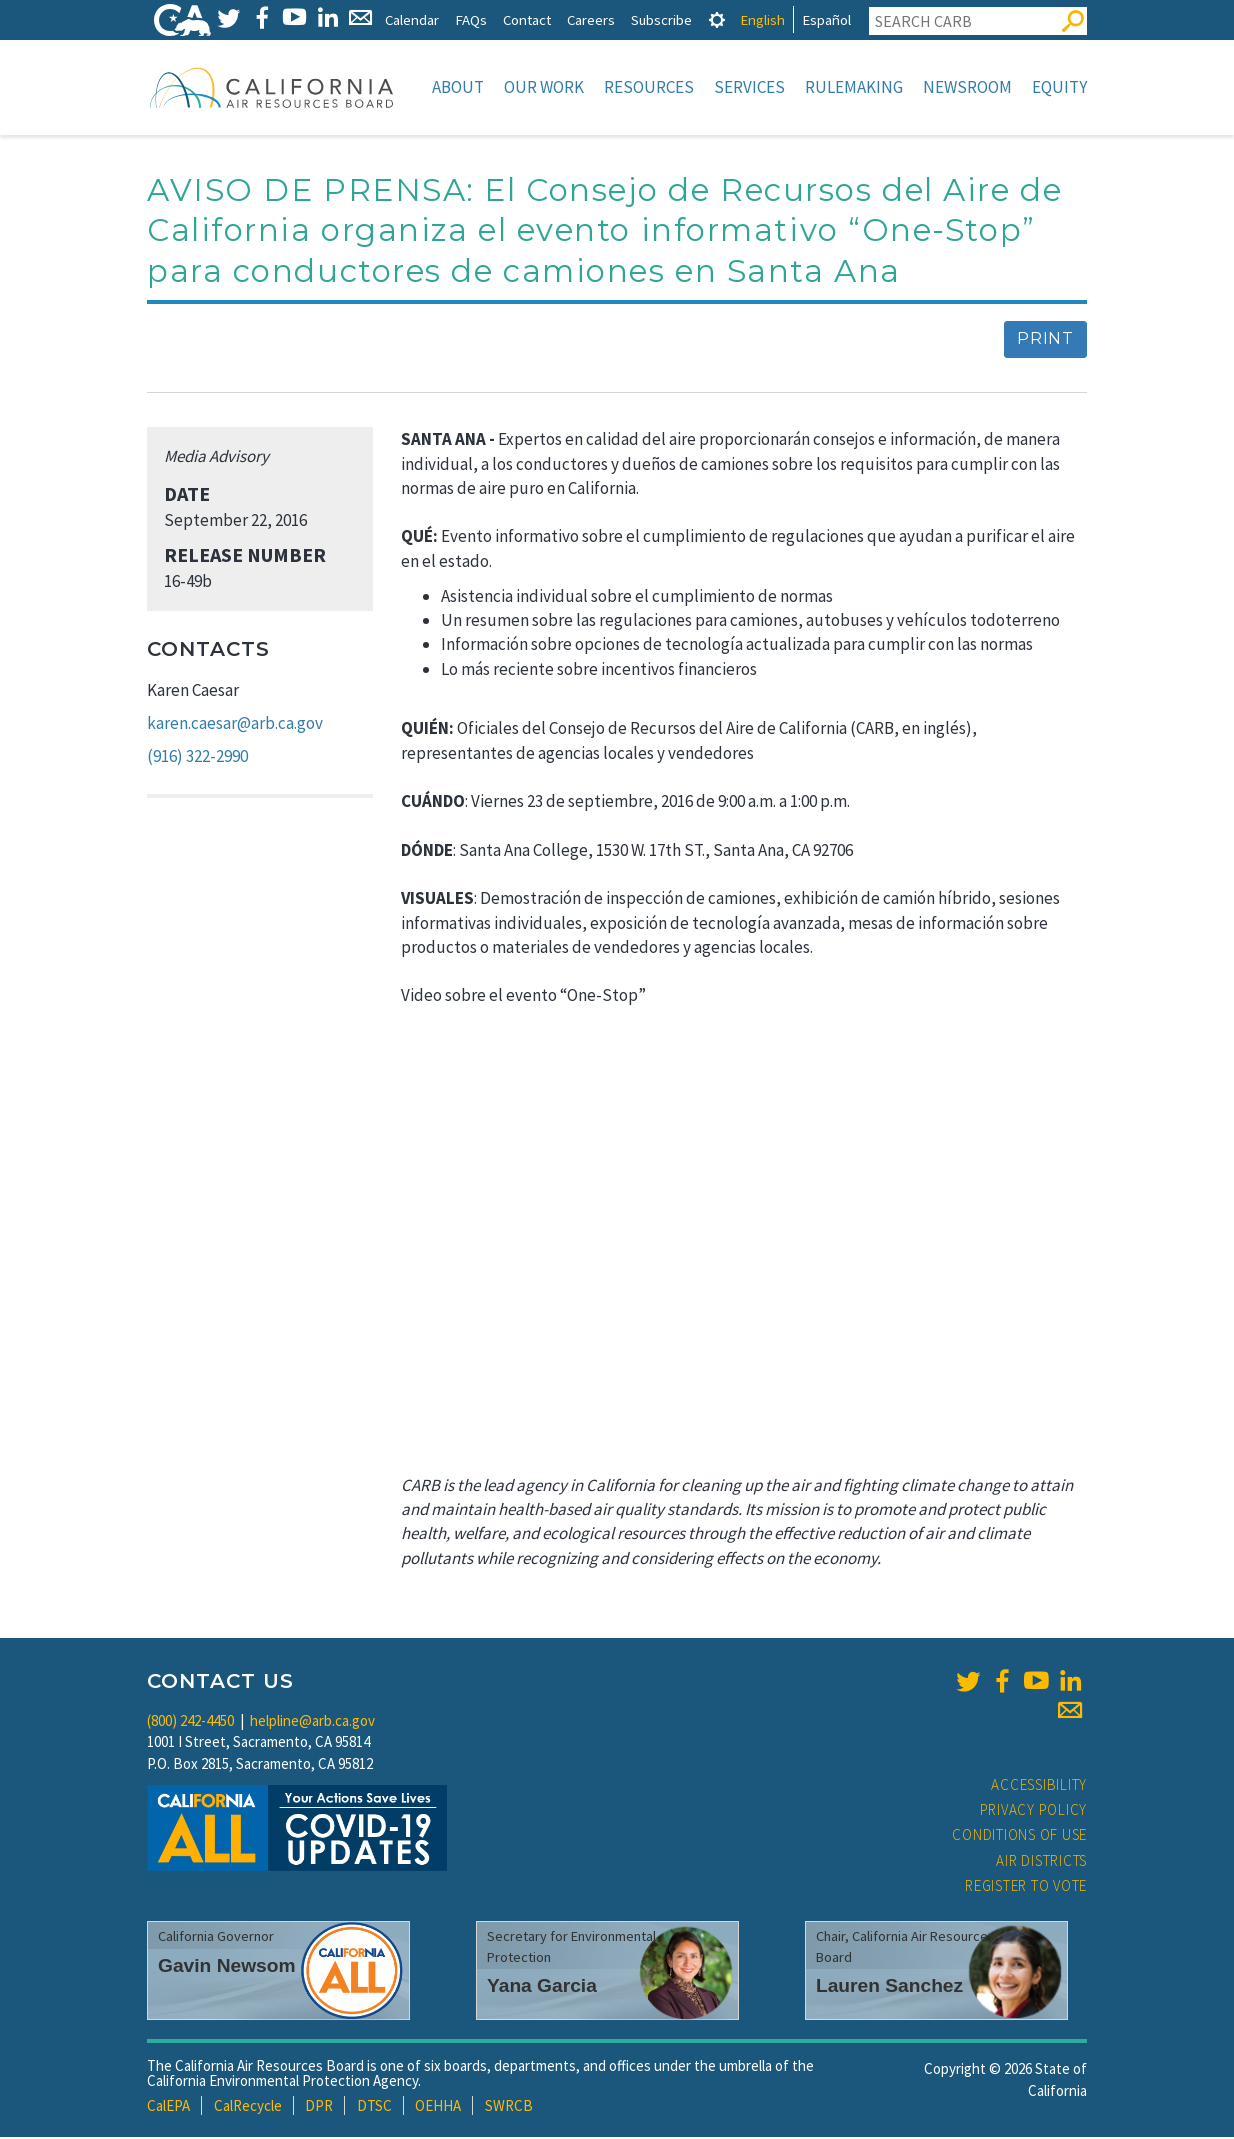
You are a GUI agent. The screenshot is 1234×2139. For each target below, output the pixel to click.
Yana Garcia (542, 1987)
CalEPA (168, 2107)
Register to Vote (1026, 1887)
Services (749, 87)
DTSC (374, 2107)
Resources (649, 87)
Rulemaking (854, 87)
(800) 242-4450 (190, 1722)
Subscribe (661, 19)
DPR (319, 2107)
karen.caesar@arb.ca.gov (235, 725)
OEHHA (438, 2107)
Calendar (412, 19)
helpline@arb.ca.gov (312, 1722)
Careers (591, 19)
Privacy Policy (1034, 1811)
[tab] (717, 19)
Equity (1059, 87)
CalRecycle (248, 2107)
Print (1045, 340)
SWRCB (509, 2107)
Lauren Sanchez (889, 1987)
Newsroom (967, 87)
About (458, 87)
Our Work (544, 87)
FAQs (471, 19)
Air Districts (1041, 1862)
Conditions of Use (1019, 1836)
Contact (527, 19)
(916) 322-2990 (197, 758)
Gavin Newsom (227, 1967)
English (762, 19)
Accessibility (1039, 1786)
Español (826, 19)
